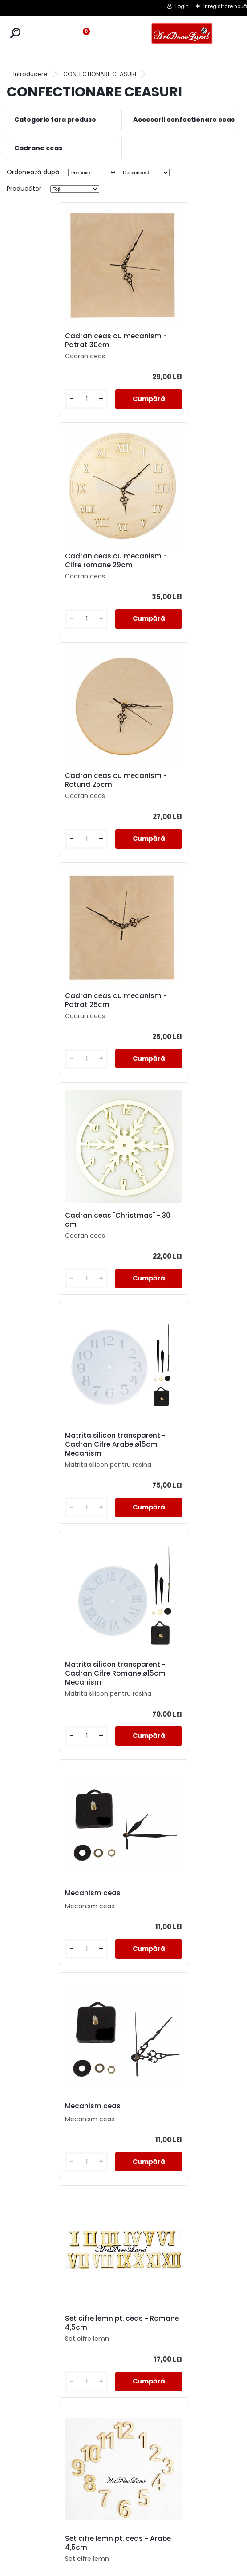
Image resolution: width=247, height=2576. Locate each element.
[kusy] (34, 399)
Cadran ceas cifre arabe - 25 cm (62, 1678)
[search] (15, 33)
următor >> (147, 2439)
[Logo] (182, 33)
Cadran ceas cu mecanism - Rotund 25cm (64, 561)
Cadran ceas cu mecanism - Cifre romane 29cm (181, 340)
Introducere (30, 74)
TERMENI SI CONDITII (124, 2511)
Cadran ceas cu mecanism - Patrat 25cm (181, 561)
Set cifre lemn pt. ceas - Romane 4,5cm (174, 1238)
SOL (123, 2553)
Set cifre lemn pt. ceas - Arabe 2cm (58, 1897)
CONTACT (123, 2532)
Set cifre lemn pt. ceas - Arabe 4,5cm (58, 1458)
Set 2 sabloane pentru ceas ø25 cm (181, 1678)
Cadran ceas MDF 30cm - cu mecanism (178, 2337)
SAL (123, 2543)
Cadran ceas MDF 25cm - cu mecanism (178, 2118)
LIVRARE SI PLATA (123, 2521)
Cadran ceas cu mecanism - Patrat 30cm (64, 340)
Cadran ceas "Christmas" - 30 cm (64, 783)
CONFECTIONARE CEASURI (99, 74)
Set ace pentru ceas (168, 1455)
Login (182, 6)
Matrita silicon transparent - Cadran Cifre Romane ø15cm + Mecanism (64, 1013)
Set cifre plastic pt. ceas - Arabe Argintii (61, 2337)
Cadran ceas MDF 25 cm (176, 1895)
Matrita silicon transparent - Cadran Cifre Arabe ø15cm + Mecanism (180, 784)
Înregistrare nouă (225, 6)
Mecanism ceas (161, 1010)
